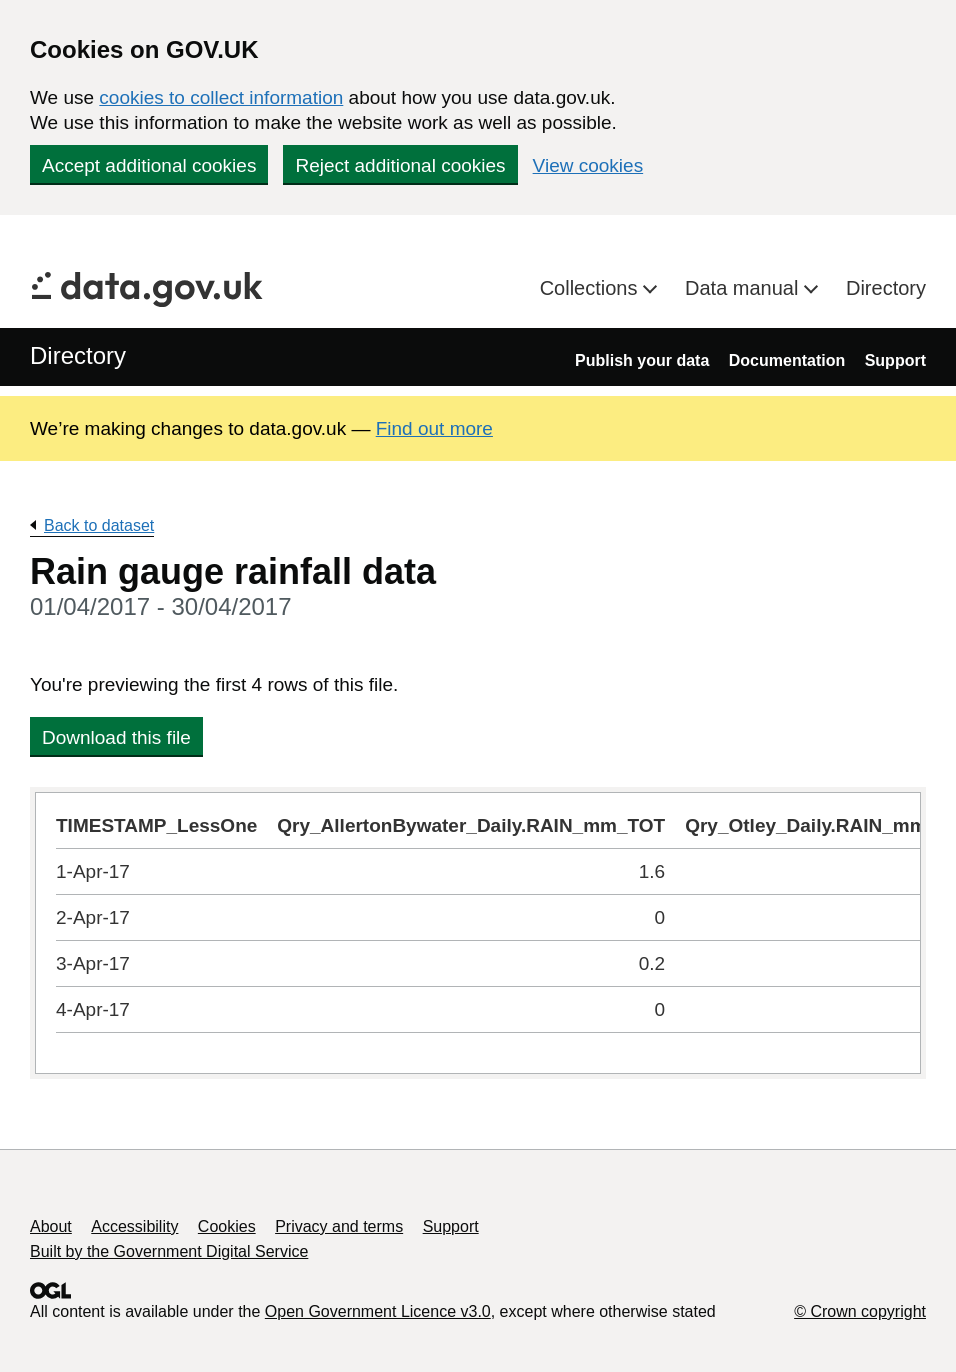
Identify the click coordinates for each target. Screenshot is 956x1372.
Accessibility (134, 1226)
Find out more (434, 428)
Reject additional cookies (400, 165)
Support (895, 360)
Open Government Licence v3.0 (378, 1311)
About (51, 1226)
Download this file (116, 737)
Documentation (787, 360)
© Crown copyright (860, 1311)
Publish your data (642, 360)
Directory (886, 288)
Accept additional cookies (149, 165)
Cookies (227, 1226)
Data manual (744, 288)
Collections (591, 288)
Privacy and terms (339, 1226)
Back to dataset (99, 525)
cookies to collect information (221, 97)
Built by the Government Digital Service (169, 1251)
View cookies (588, 165)
